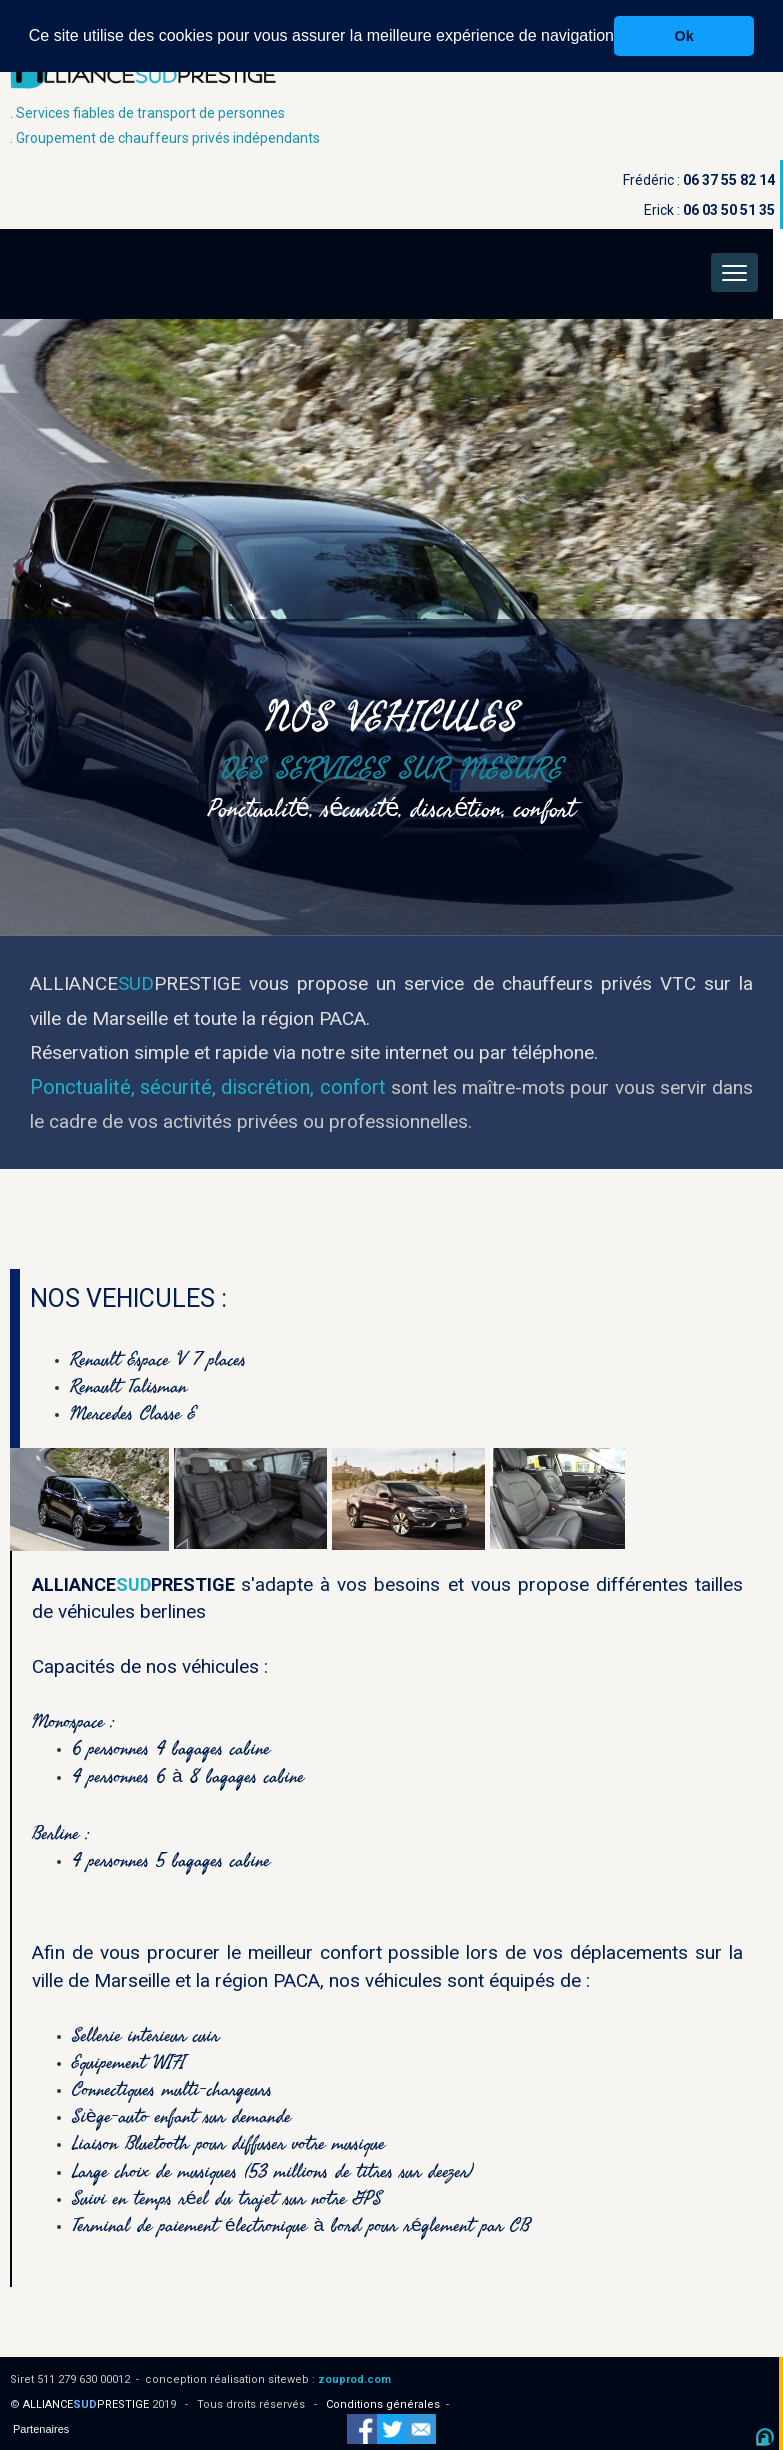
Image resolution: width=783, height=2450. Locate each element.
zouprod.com (354, 2379)
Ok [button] (684, 36)
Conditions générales (383, 2404)
